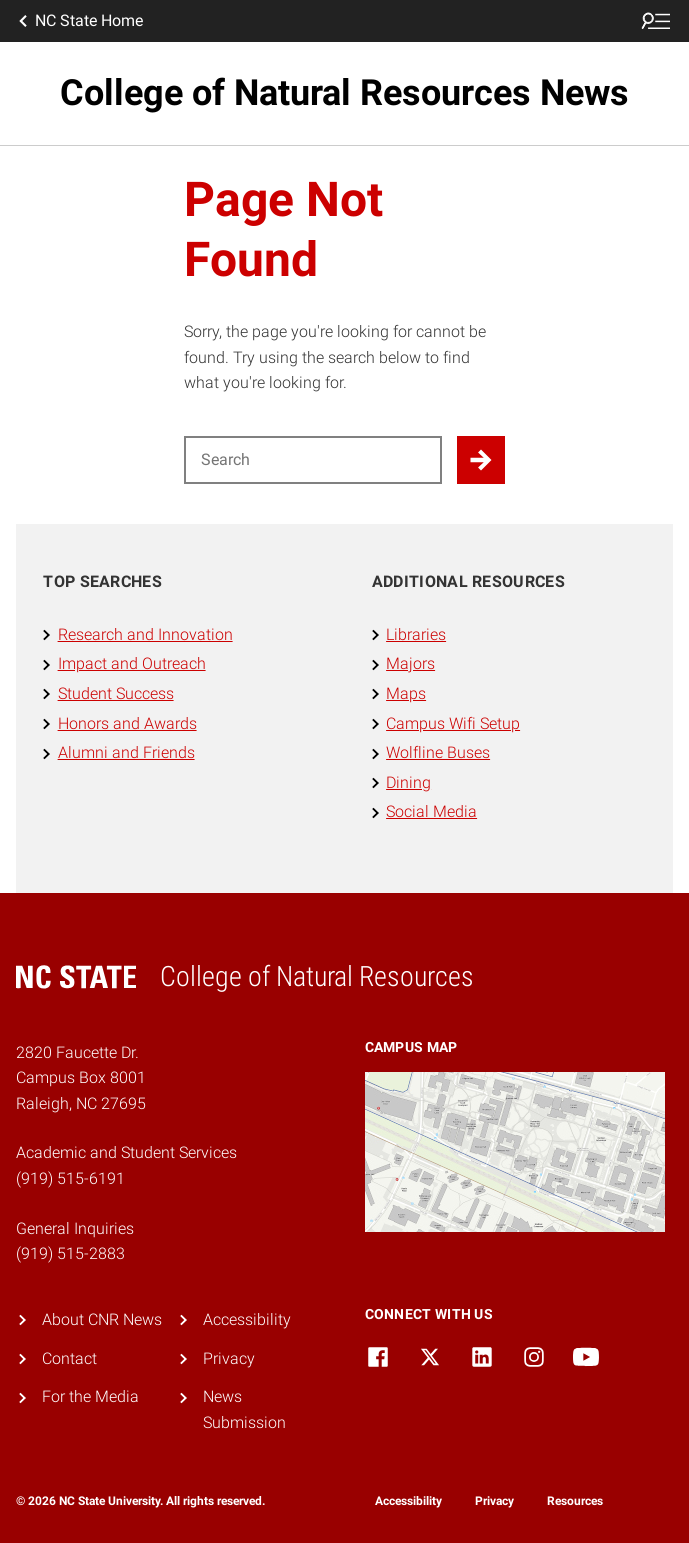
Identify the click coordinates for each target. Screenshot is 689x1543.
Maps (406, 693)
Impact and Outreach (132, 663)
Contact (69, 1358)
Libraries (416, 634)
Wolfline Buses (438, 752)
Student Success (116, 693)
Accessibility (247, 1319)
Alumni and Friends (126, 752)
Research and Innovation (145, 634)
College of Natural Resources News (344, 93)
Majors (410, 663)
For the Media (90, 1396)
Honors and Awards (127, 723)
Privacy (229, 1358)
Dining (408, 782)
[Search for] (313, 460)
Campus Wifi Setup (453, 723)
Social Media (431, 811)
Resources (575, 1501)
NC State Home (79, 21)
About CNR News (102, 1319)
